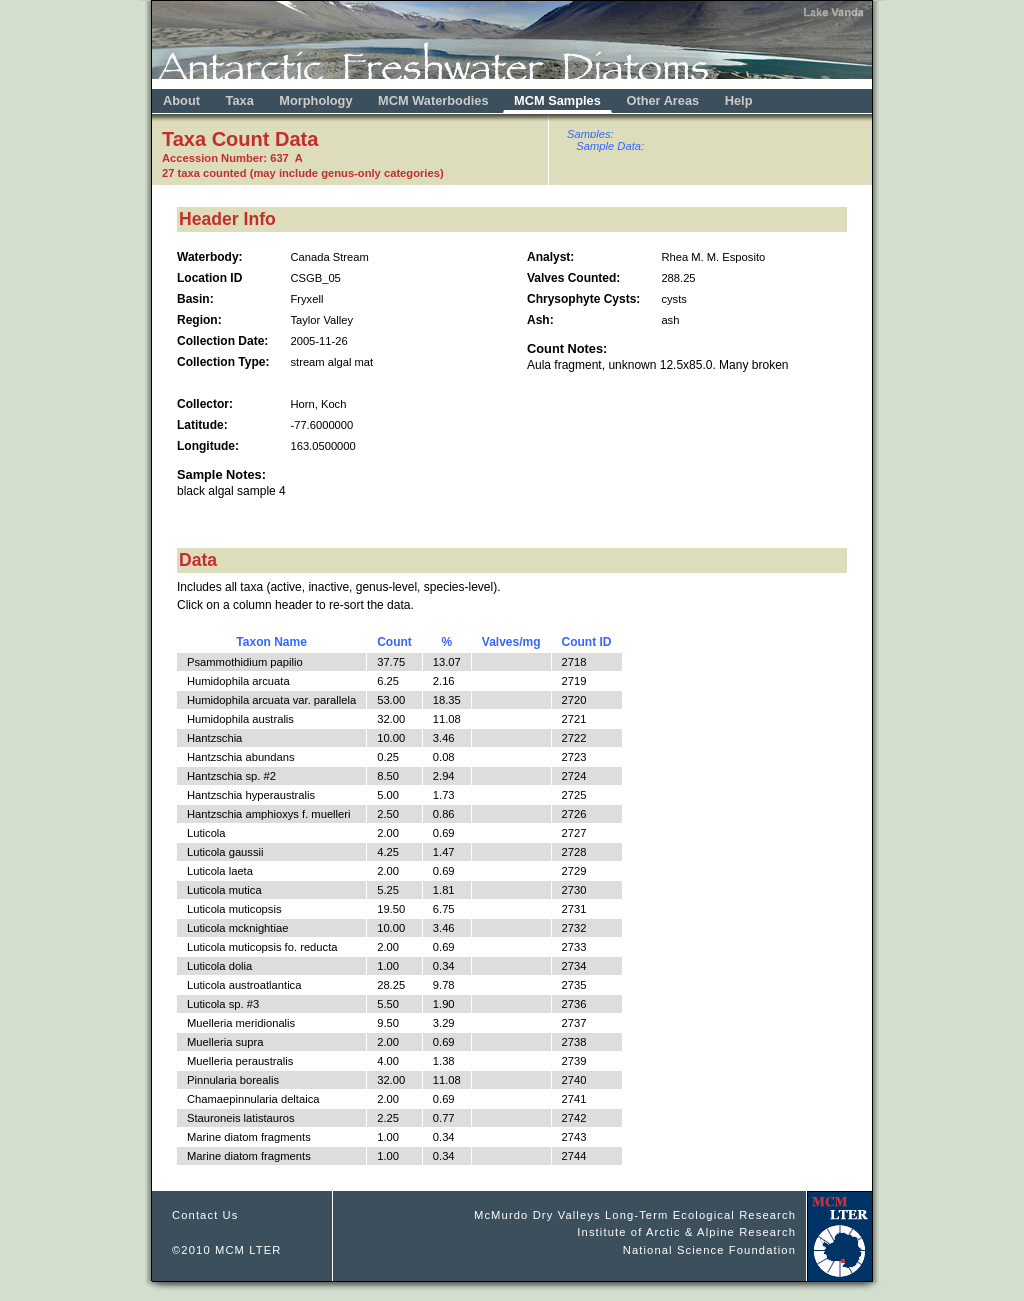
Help (739, 100)
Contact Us (205, 1215)
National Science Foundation (709, 1250)
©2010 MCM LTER (227, 1250)
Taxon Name (271, 642)
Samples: (590, 134)
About (181, 100)
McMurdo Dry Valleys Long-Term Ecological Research (635, 1215)
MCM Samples (557, 100)
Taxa (240, 100)
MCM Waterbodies (435, 100)
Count (394, 642)
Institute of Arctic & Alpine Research (686, 1232)
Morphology (315, 100)
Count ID (587, 642)
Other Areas (664, 100)
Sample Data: (610, 146)
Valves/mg (511, 642)
